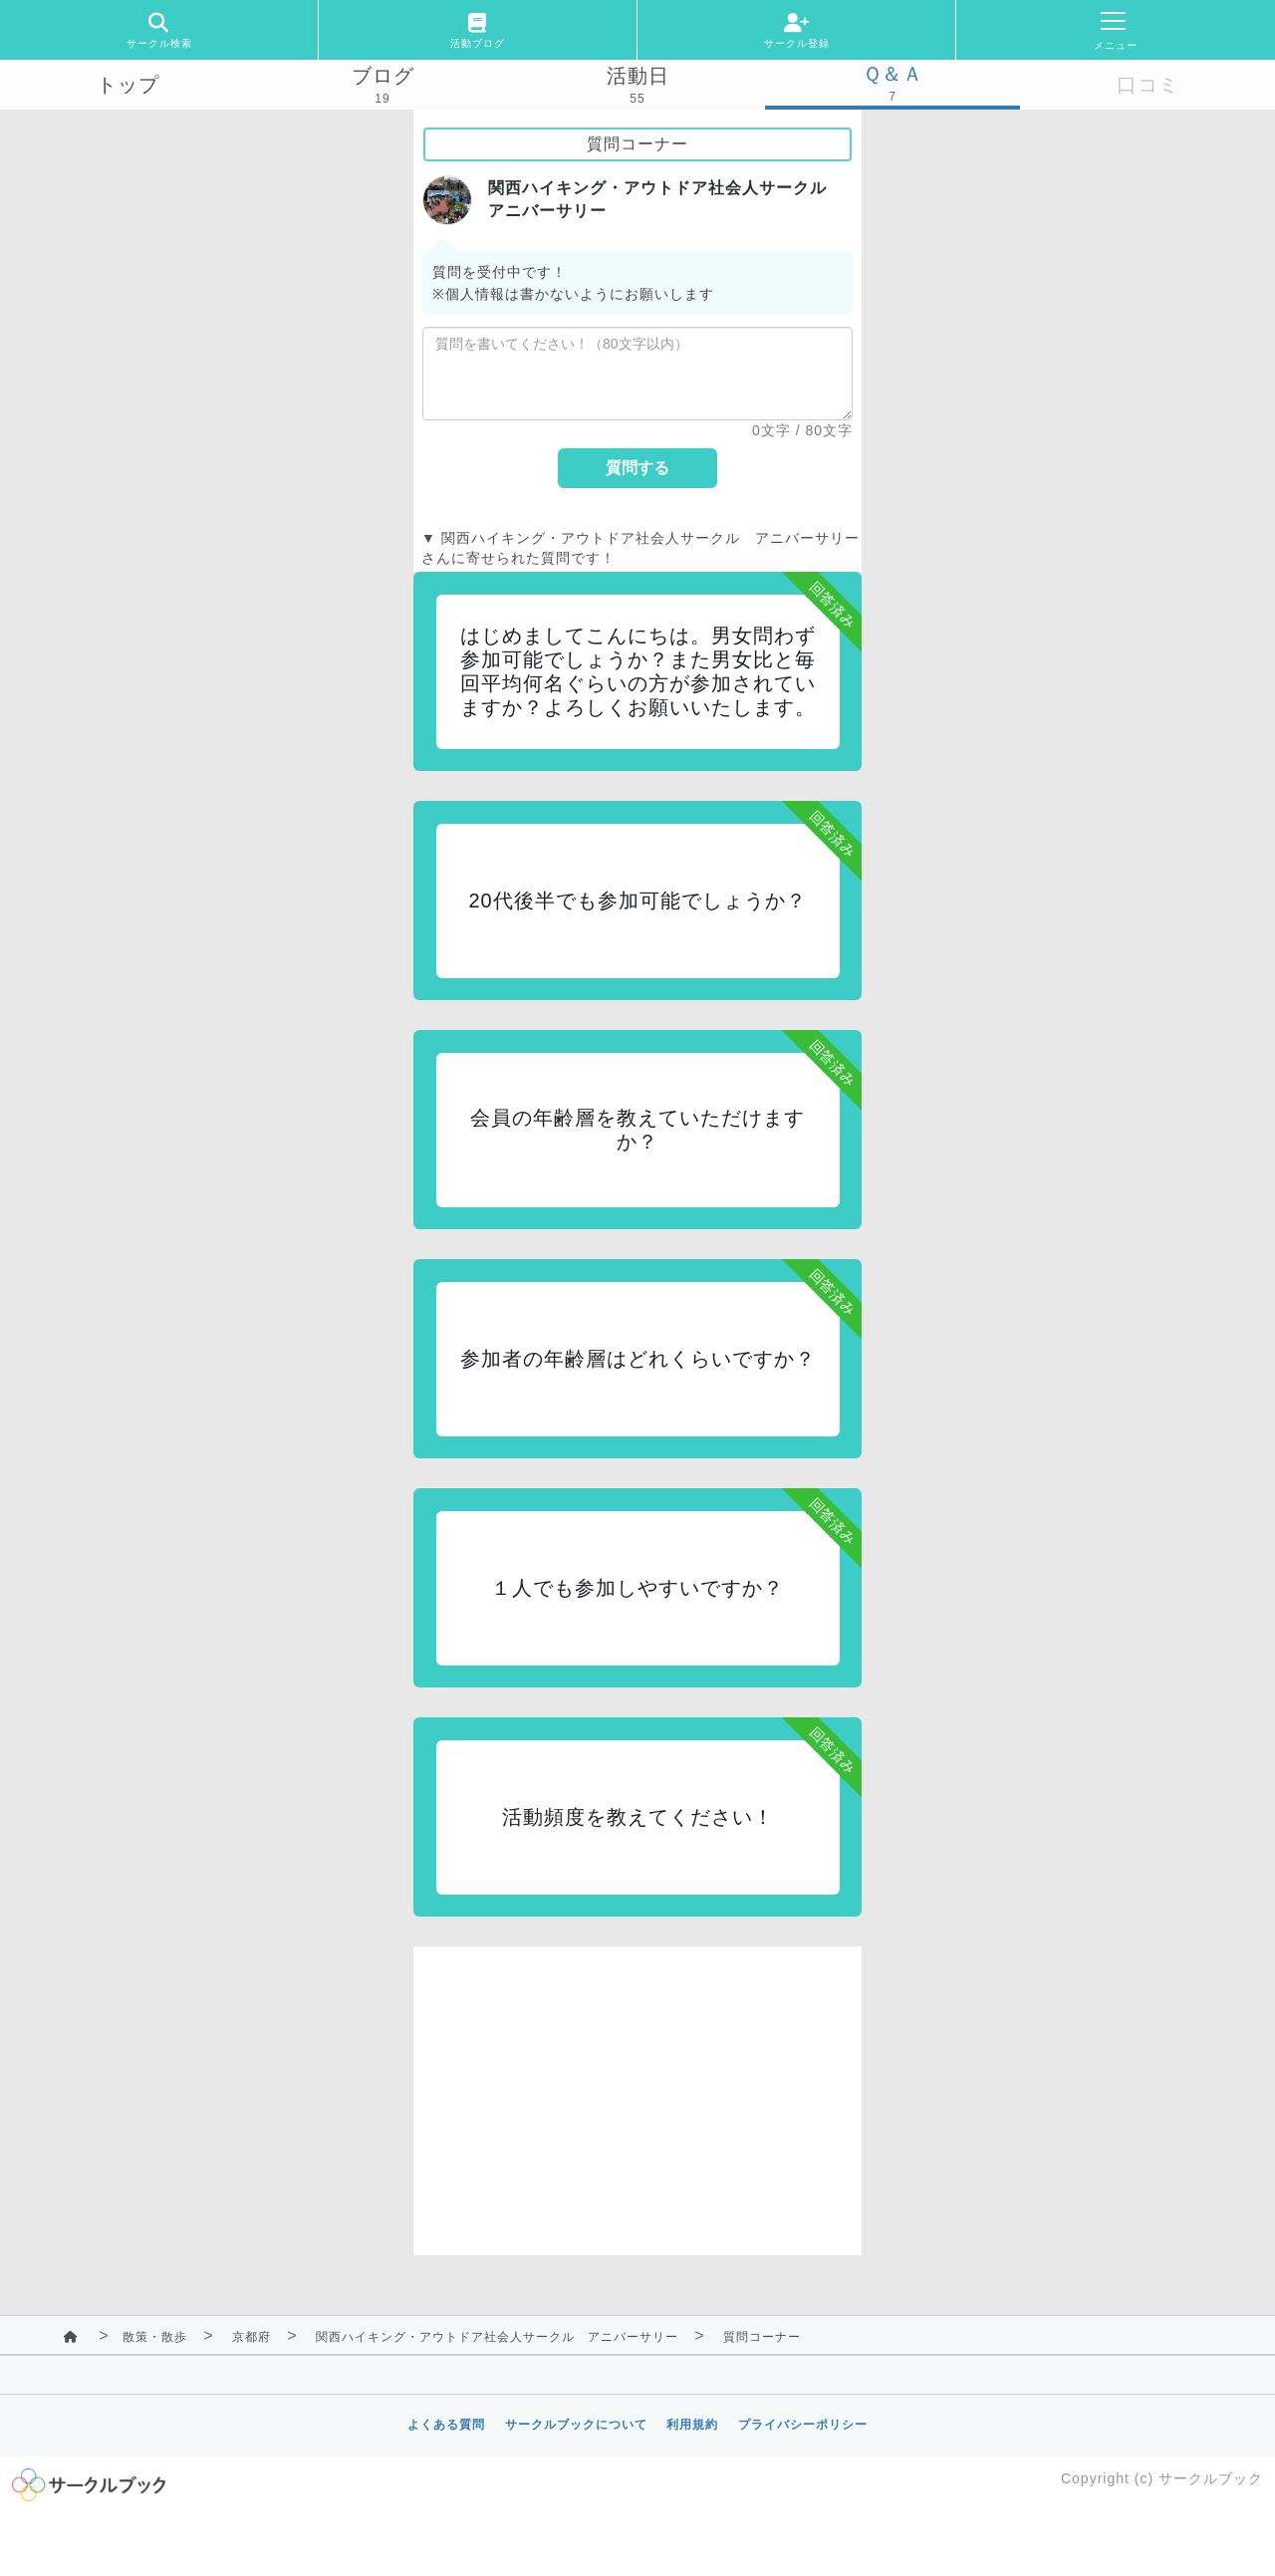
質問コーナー (762, 2337)
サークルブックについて (576, 2425)
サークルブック (1210, 2478)
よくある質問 (446, 2425)
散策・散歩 (155, 2337)
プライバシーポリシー (803, 2425)
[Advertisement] (637, 2085)
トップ (128, 85)
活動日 (638, 76)
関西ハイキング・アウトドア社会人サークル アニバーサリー (497, 2337)
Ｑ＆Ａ (893, 74)
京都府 (251, 2337)
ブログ (383, 76)
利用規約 (692, 2425)
